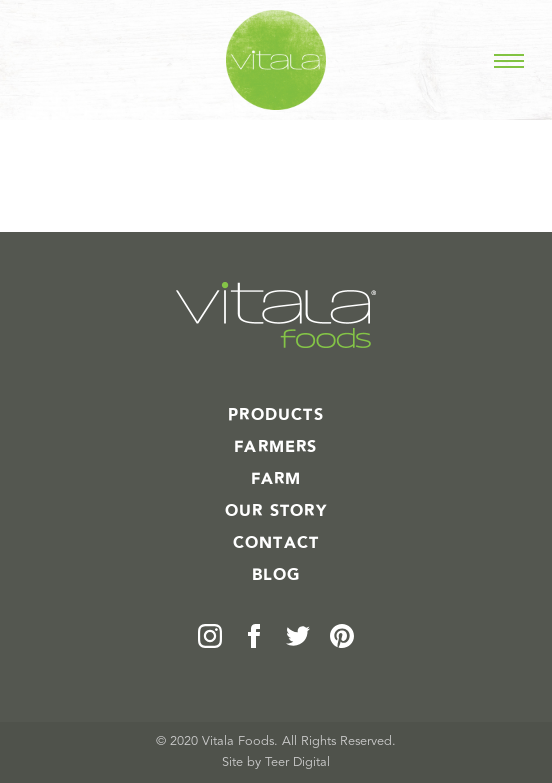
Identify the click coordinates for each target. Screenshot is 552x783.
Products (276, 415)
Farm (276, 479)
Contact (276, 543)
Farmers (275, 447)
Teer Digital (297, 762)
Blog (276, 575)
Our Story (276, 511)
